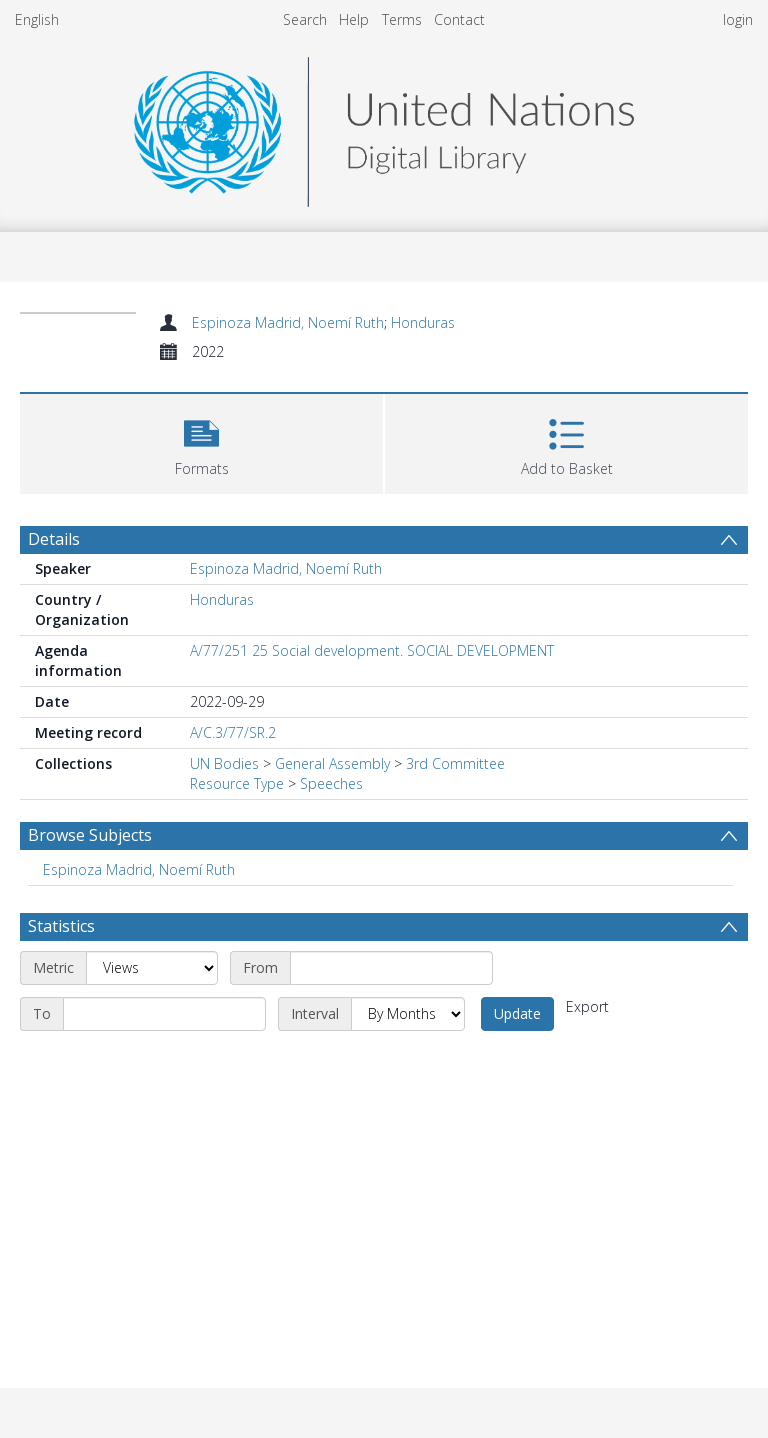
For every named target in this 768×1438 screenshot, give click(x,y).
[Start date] (391, 968)
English (37, 19)
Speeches (331, 783)
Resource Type (237, 783)
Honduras (423, 322)
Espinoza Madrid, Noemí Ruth (288, 322)
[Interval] (408, 1014)
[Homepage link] (384, 126)
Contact (459, 19)
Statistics (61, 926)
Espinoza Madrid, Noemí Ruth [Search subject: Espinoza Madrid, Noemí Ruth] (139, 869)
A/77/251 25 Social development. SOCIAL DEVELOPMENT (372, 650)
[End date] (164, 1014)
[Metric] (152, 968)
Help (354, 19)
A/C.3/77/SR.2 (233, 732)
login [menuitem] (738, 19)
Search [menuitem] (305, 19)
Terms (402, 19)
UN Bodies (224, 763)
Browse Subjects (90, 835)
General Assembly (332, 763)
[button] (201, 441)
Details (54, 539)
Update (517, 1013)
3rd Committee (455, 763)
